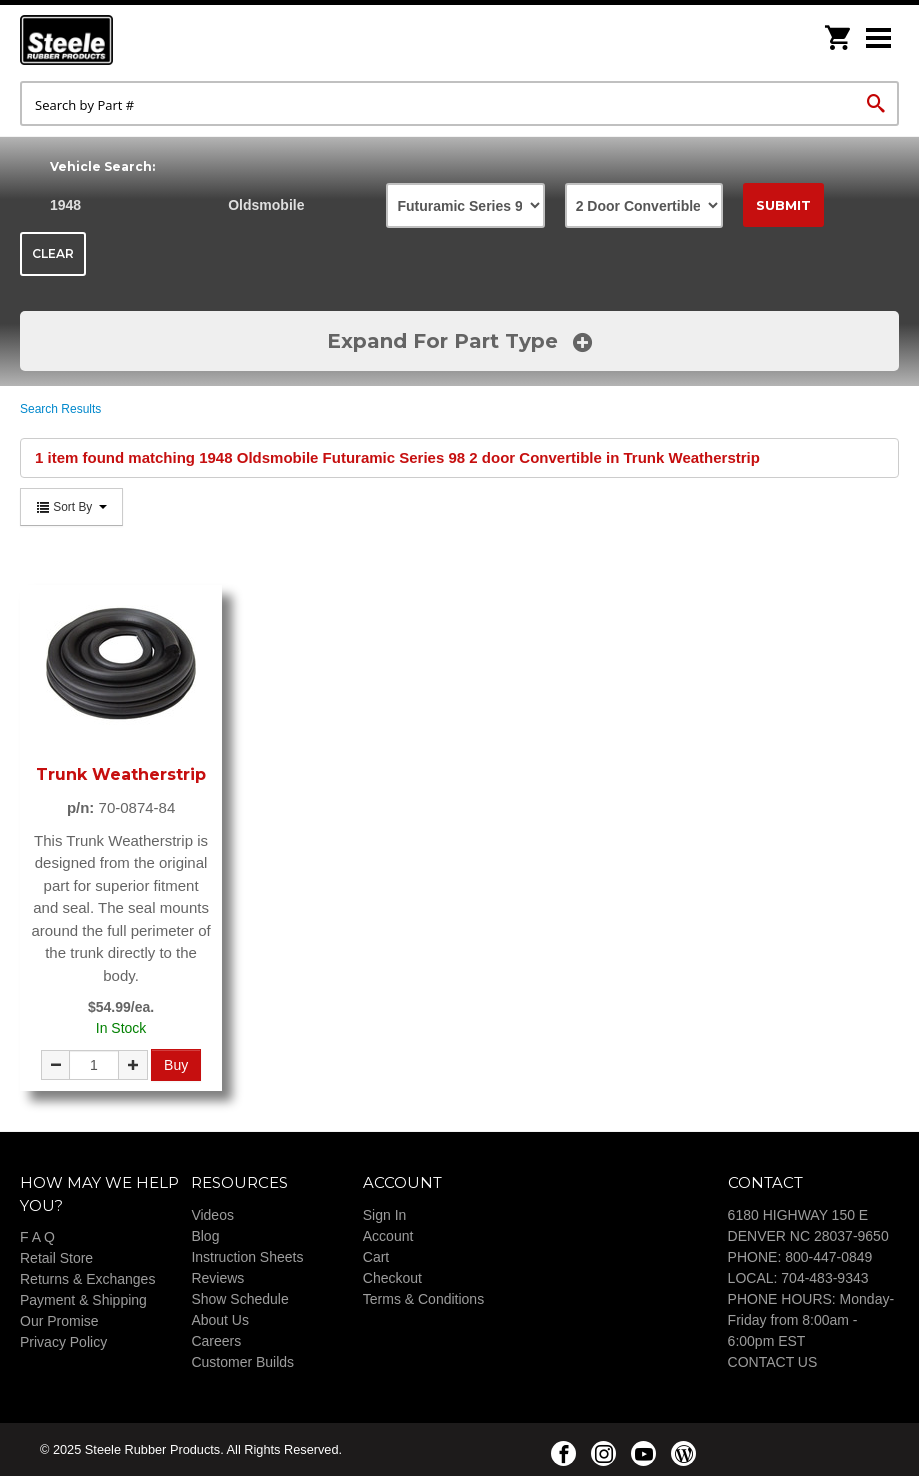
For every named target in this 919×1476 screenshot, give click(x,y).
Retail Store (56, 1258)
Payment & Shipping (83, 1300)
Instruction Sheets (247, 1257)
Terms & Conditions (423, 1299)
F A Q (37, 1237)
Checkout (392, 1278)
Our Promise (59, 1321)
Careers (216, 1341)
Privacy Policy (63, 1342)
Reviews (217, 1278)
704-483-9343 (824, 1278)
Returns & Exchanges (87, 1279)
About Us (220, 1320)
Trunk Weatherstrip (121, 774)
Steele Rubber (120, 40)
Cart (376, 1257)
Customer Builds (242, 1362)
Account (388, 1236)
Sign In (385, 1215)
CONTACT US (773, 1362)
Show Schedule (239, 1299)
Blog (205, 1236)
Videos (212, 1215)
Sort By (71, 507)
